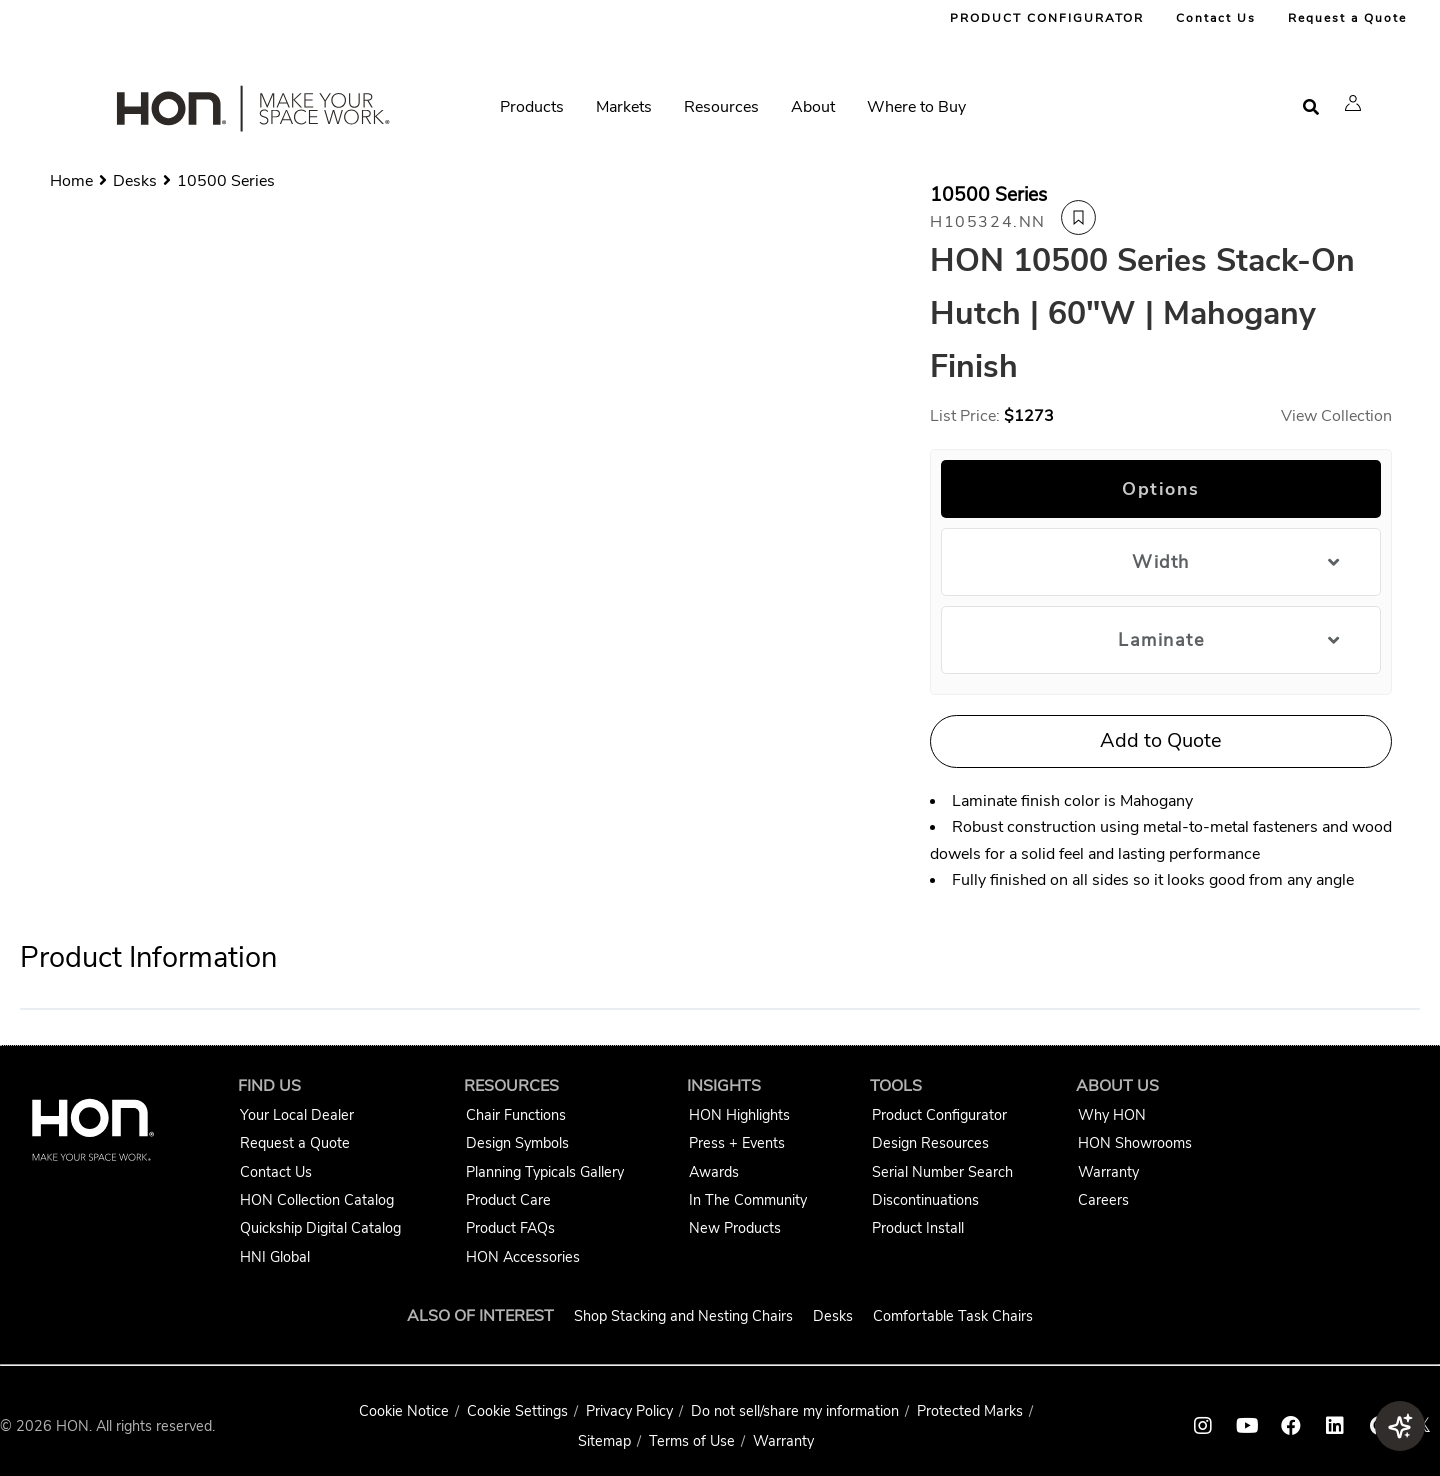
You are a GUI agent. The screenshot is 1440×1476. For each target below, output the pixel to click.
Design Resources (930, 1143)
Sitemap (604, 1441)
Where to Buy (916, 107)
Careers (1103, 1200)
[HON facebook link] (1291, 1426)
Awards (714, 1172)
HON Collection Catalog (317, 1200)
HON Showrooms (1135, 1143)
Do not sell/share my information (795, 1411)
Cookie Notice (404, 1411)
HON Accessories (523, 1257)
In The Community (748, 1200)
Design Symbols (517, 1143)
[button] (1353, 103)
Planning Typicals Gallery (545, 1172)
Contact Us (1216, 18)
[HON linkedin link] (1335, 1426)
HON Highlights (739, 1115)
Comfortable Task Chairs (953, 1316)
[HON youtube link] (1247, 1426)
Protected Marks (970, 1411)
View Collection (1336, 416)
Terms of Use (692, 1441)
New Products (735, 1228)
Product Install (918, 1228)
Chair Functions (516, 1115)
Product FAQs (510, 1228)
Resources (721, 107)
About (813, 107)
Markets (624, 107)
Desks (833, 1316)
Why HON (1112, 1115)
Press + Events (737, 1143)
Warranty (1108, 1172)
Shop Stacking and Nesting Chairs (683, 1316)
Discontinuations (925, 1200)
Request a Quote (1347, 18)
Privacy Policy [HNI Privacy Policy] (629, 1411)
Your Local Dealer (297, 1115)
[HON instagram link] (1203, 1426)
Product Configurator (939, 1115)
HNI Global (275, 1257)
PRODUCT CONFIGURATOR (1047, 18)
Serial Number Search (942, 1172)
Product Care (508, 1200)
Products (532, 107)
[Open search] (1311, 107)
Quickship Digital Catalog (320, 1228)
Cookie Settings (517, 1411)
